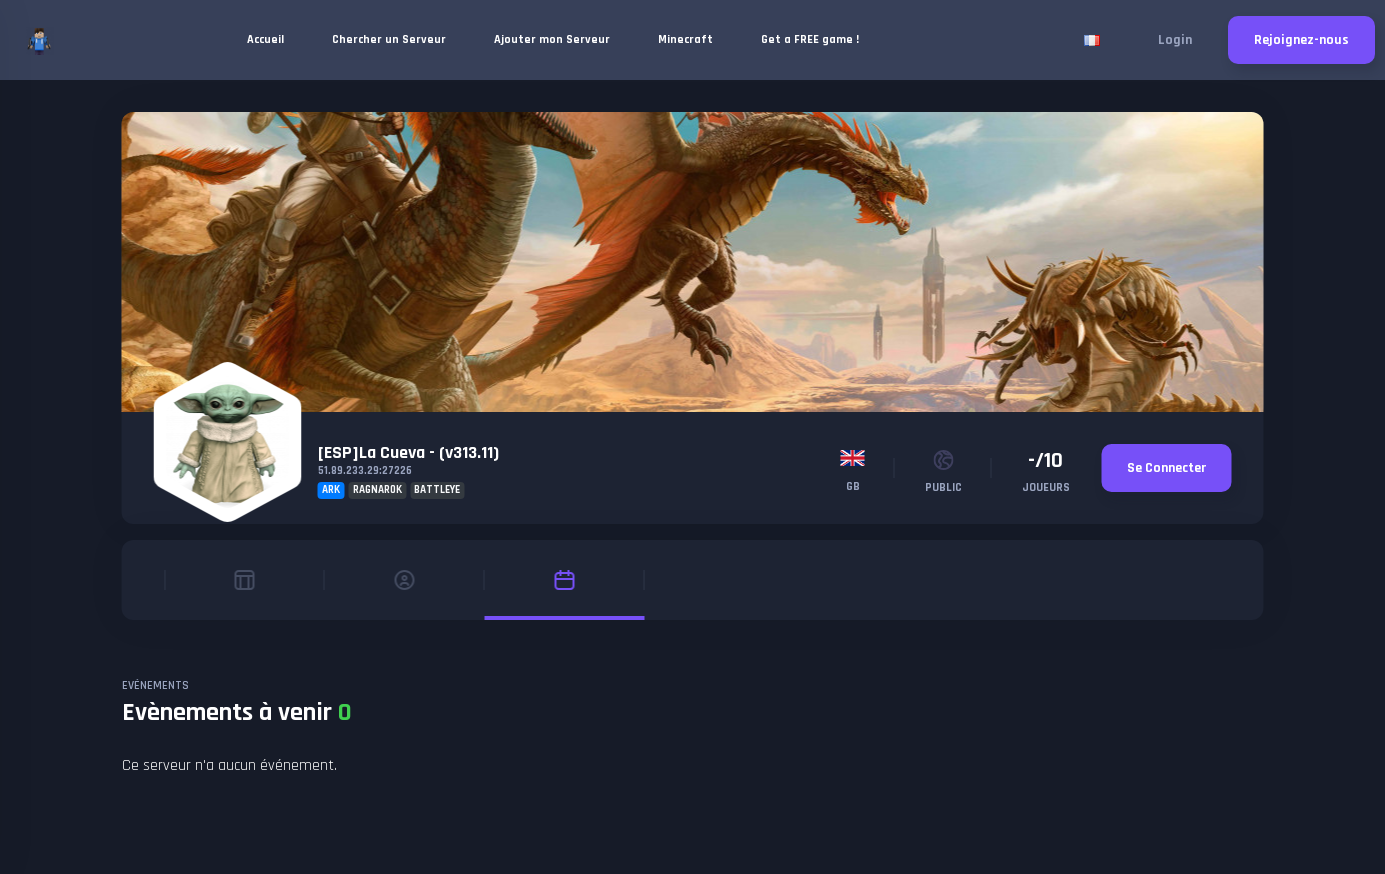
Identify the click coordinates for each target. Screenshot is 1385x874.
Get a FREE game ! (810, 39)
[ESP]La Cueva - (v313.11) (408, 452)
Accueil (265, 39)
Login (1175, 40)
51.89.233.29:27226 (365, 471)
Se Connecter (1166, 468)
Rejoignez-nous (1301, 40)
